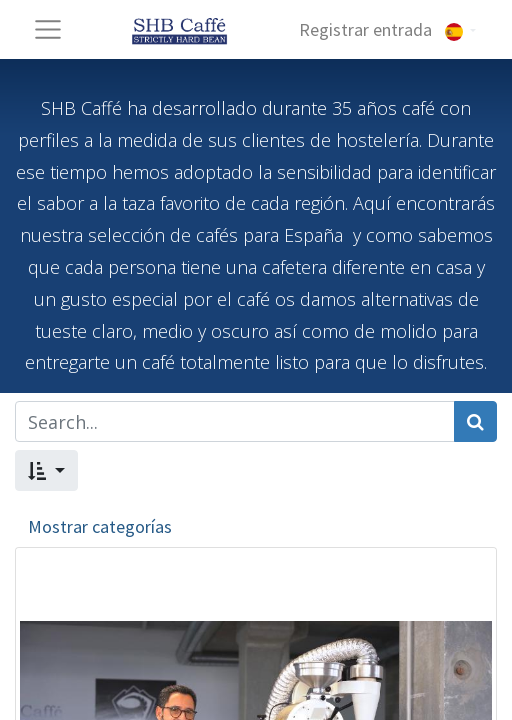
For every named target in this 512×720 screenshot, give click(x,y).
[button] (46, 470)
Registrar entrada (365, 29)
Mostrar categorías (100, 526)
